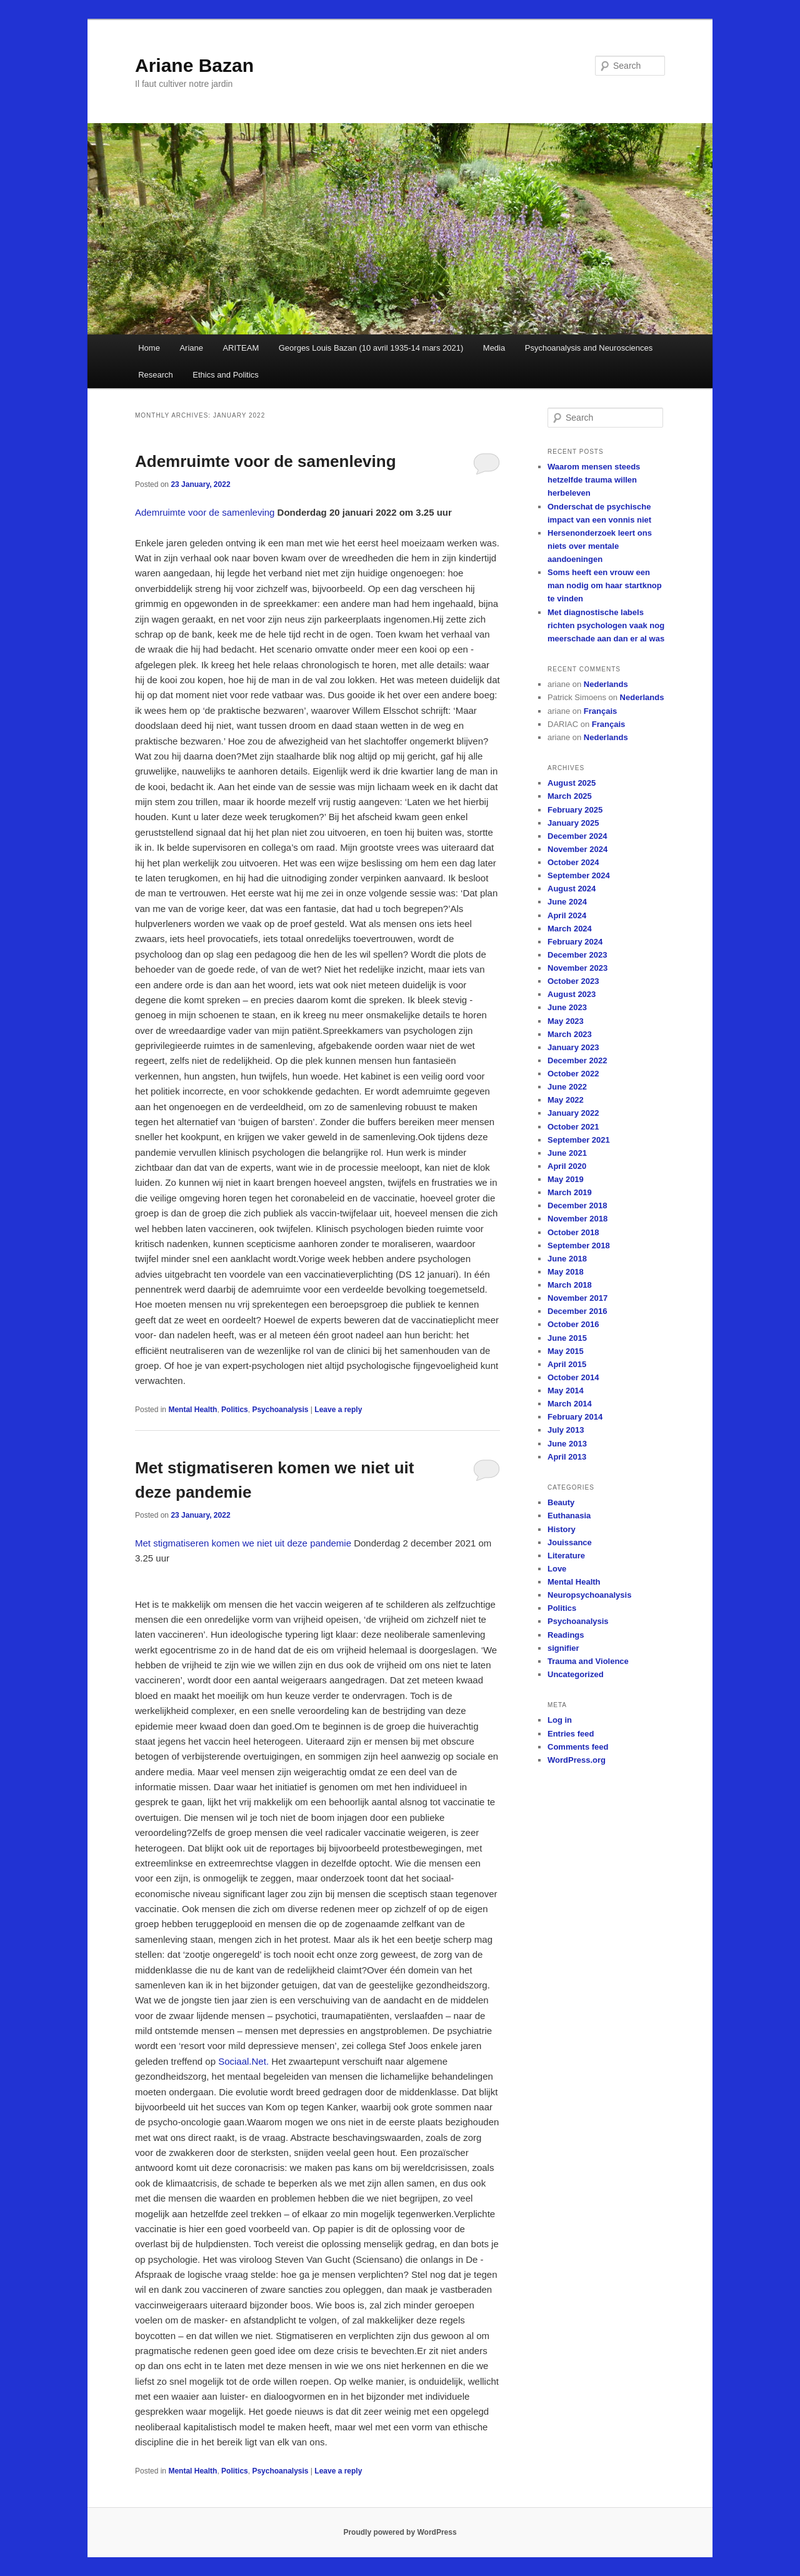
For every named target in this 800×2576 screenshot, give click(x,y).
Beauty (561, 1502)
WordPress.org (577, 1760)
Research (155, 374)
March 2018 (570, 1285)
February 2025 (575, 809)
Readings (566, 1635)
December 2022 (577, 1060)
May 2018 (566, 1271)
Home (149, 348)
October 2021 (573, 1126)
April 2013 (567, 1456)
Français (600, 711)
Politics (234, 1409)
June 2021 (567, 1153)
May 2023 (566, 1021)
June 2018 (567, 1258)
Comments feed (578, 1747)
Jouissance (570, 1542)
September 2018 (579, 1245)
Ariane (191, 348)
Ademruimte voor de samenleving (265, 461)
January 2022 (573, 1113)
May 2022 (566, 1100)
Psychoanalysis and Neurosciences (589, 348)
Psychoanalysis (280, 1409)
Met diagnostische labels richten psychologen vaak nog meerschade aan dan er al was (606, 625)
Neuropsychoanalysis (589, 1595)
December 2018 (577, 1205)
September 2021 (579, 1140)
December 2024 (577, 836)
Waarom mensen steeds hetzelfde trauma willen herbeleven (594, 480)
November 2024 (578, 849)
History (562, 1529)
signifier (563, 1648)
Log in (560, 1720)
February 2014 (575, 1416)
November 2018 (578, 1218)
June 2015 (567, 1338)
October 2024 (573, 862)
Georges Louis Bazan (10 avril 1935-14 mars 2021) (371, 348)
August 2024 (572, 888)
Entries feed (571, 1733)
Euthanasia (569, 1515)
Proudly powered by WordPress (399, 2532)
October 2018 (573, 1232)
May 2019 (566, 1179)
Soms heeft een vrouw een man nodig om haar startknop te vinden (605, 585)
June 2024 (567, 901)
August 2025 (572, 783)
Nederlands (606, 684)
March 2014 (570, 1403)
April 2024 (567, 915)
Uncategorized (576, 1674)
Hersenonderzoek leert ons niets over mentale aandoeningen (600, 546)
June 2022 (567, 1086)
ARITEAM (240, 348)
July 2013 (566, 1430)
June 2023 (567, 1007)
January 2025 (573, 823)
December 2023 (577, 955)
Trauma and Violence (588, 1661)
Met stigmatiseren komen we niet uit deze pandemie (243, 1543)
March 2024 (570, 928)
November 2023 (578, 968)
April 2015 (567, 1364)
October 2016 (573, 1324)
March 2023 (570, 1034)
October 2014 (573, 1377)
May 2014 (566, 1390)
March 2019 (570, 1192)
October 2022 (573, 1073)
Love (557, 1568)
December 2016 (577, 1311)
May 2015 (566, 1351)
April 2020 (567, 1166)
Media (494, 348)
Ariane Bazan (194, 65)
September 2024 (579, 875)
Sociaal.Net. (243, 2061)
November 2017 (578, 1298)
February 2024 (575, 941)
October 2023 (573, 981)
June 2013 (567, 1443)
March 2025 (570, 796)
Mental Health (192, 1409)
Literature (566, 1555)
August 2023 (572, 994)
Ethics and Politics (225, 374)
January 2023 (573, 1047)
